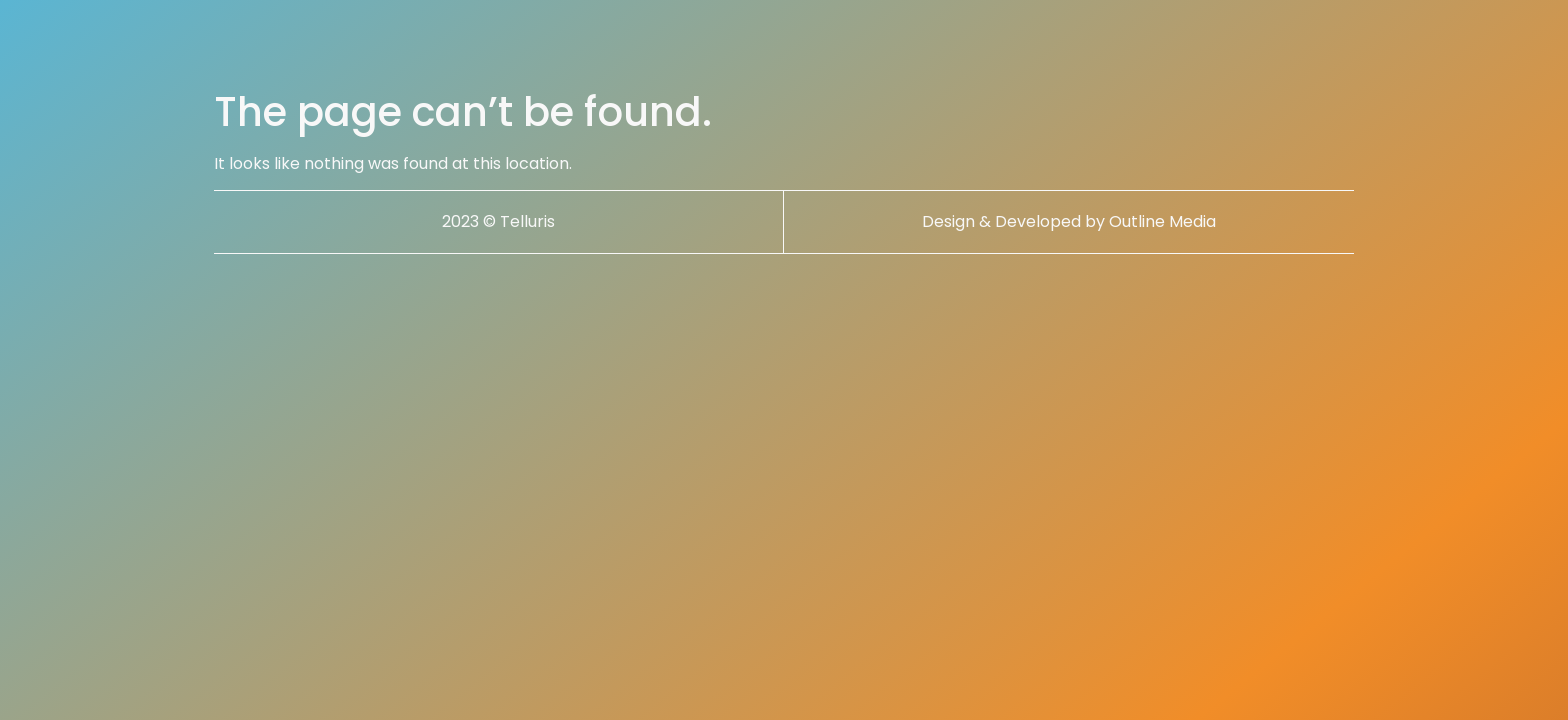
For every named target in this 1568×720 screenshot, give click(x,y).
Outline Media (1162, 221)
